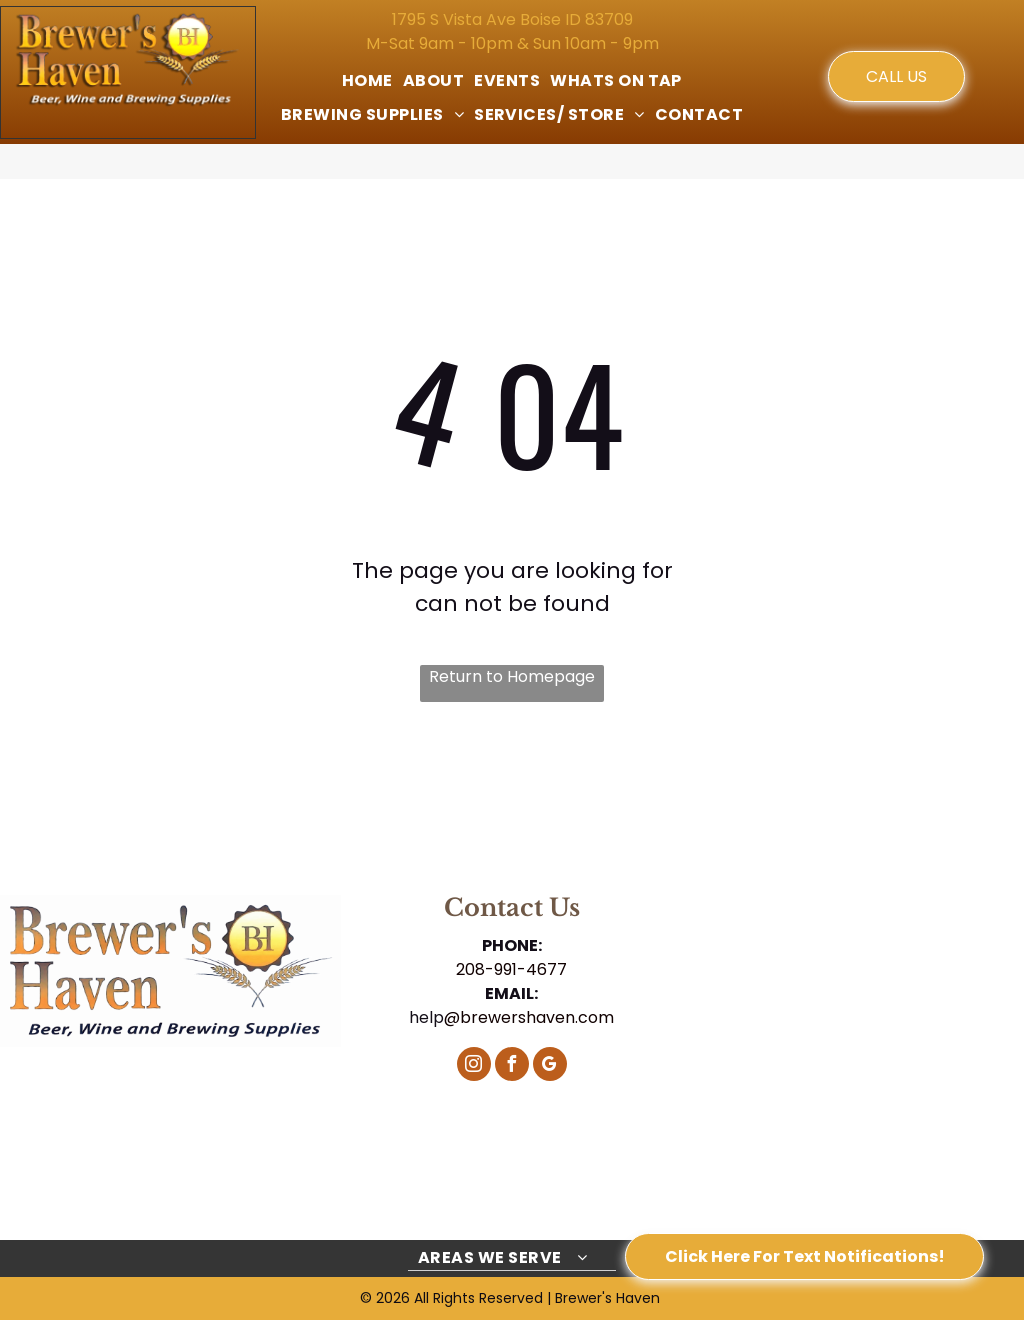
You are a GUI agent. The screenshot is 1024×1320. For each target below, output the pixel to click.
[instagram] (474, 1066)
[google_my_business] (550, 1066)
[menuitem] (367, 81)
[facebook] (512, 1066)
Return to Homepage (512, 676)
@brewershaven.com (529, 1017)
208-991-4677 (511, 969)
